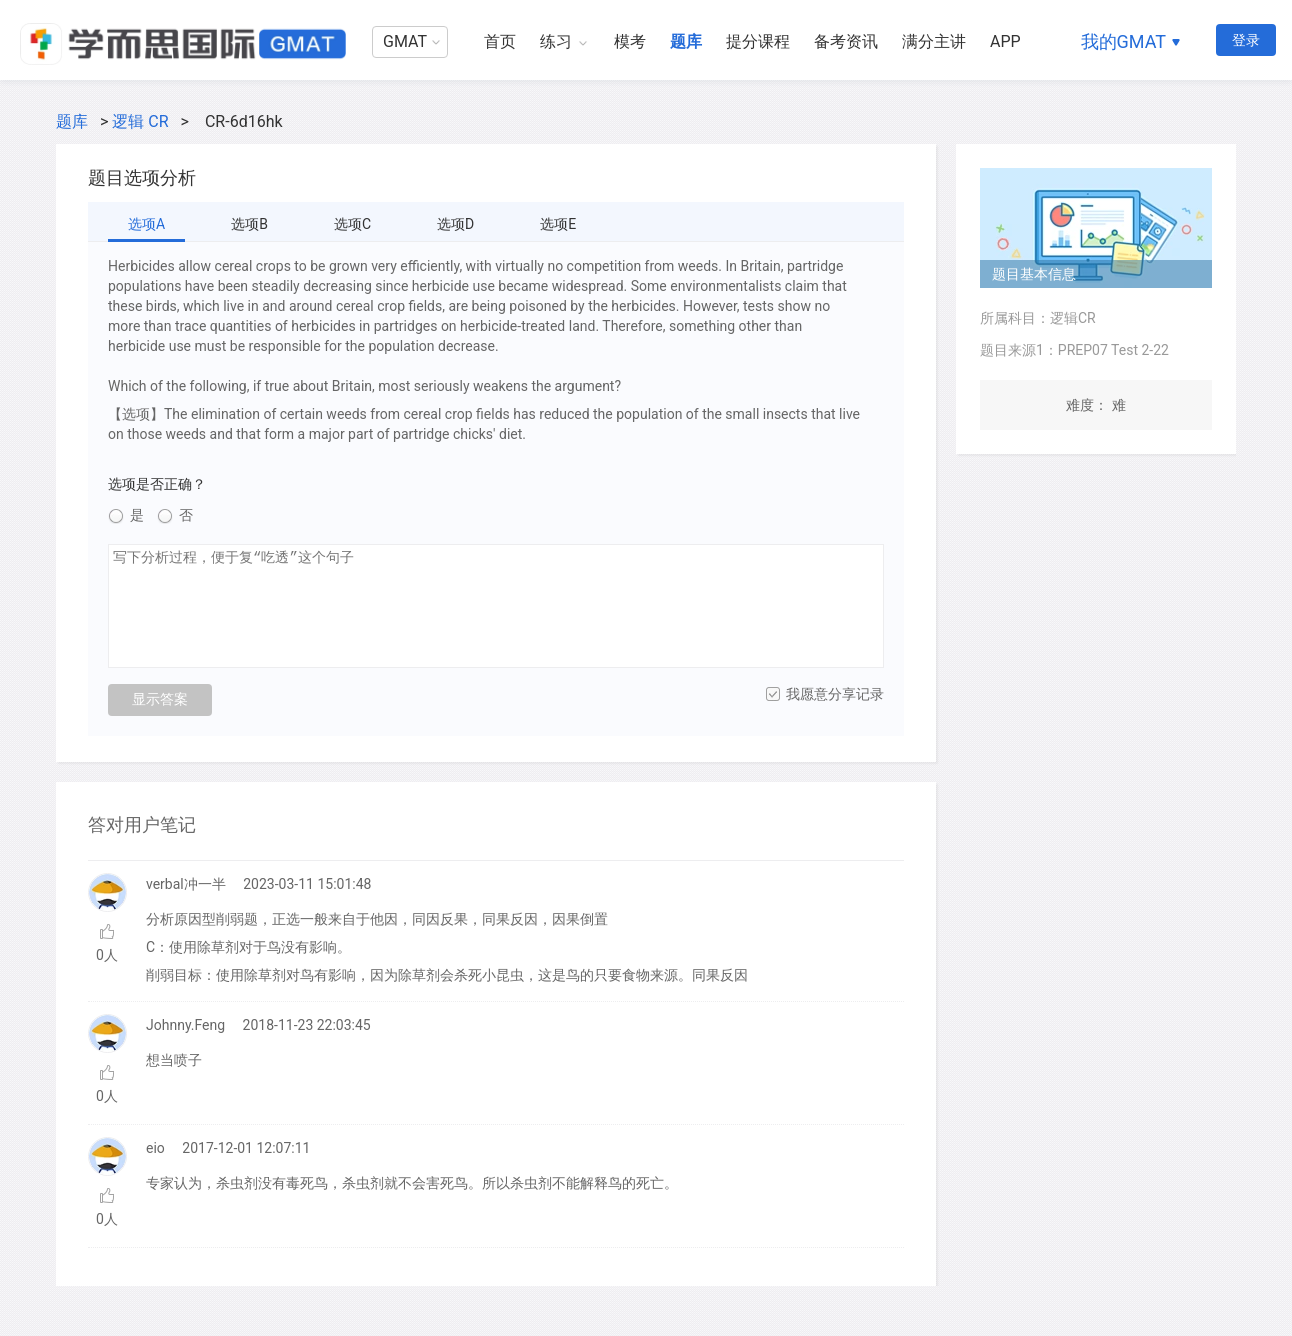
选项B (249, 224)
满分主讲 (934, 41)
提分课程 (758, 41)
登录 (1246, 40)
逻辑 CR (140, 121)
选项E (558, 224)
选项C (352, 224)
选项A (146, 224)
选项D (455, 224)
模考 (630, 41)
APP (1005, 41)
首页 (500, 41)
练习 (556, 41)
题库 (686, 41)
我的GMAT (1123, 41)
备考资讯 (846, 41)
